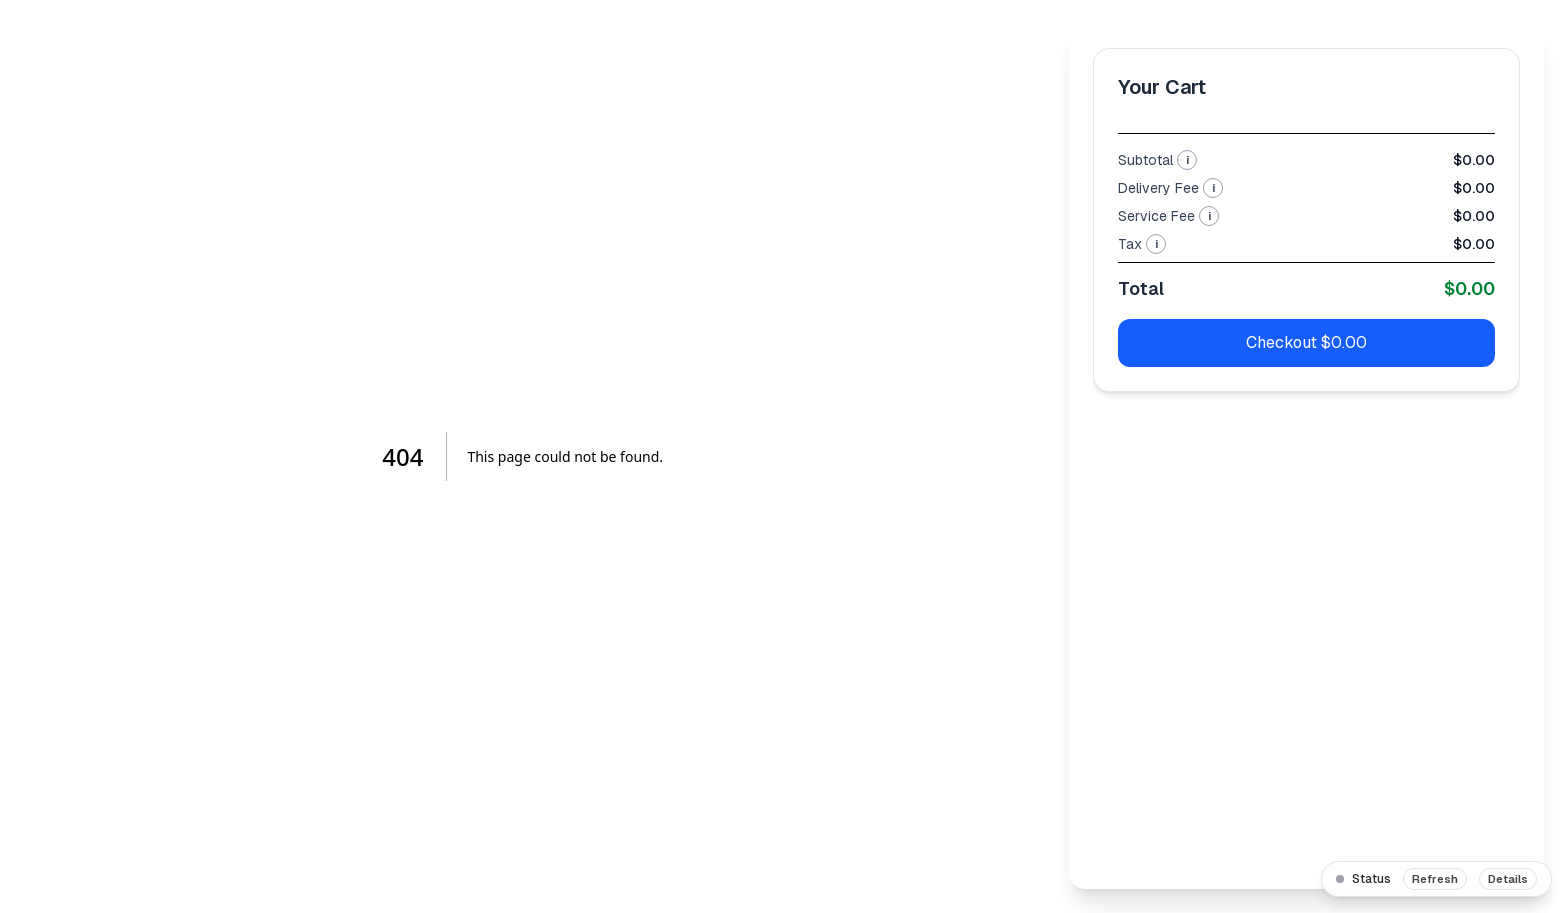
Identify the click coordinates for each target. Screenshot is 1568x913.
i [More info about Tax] (1156, 244)
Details (1508, 879)
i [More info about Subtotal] (1187, 160)
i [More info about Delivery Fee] (1213, 188)
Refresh (1435, 879)
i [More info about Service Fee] (1209, 216)
